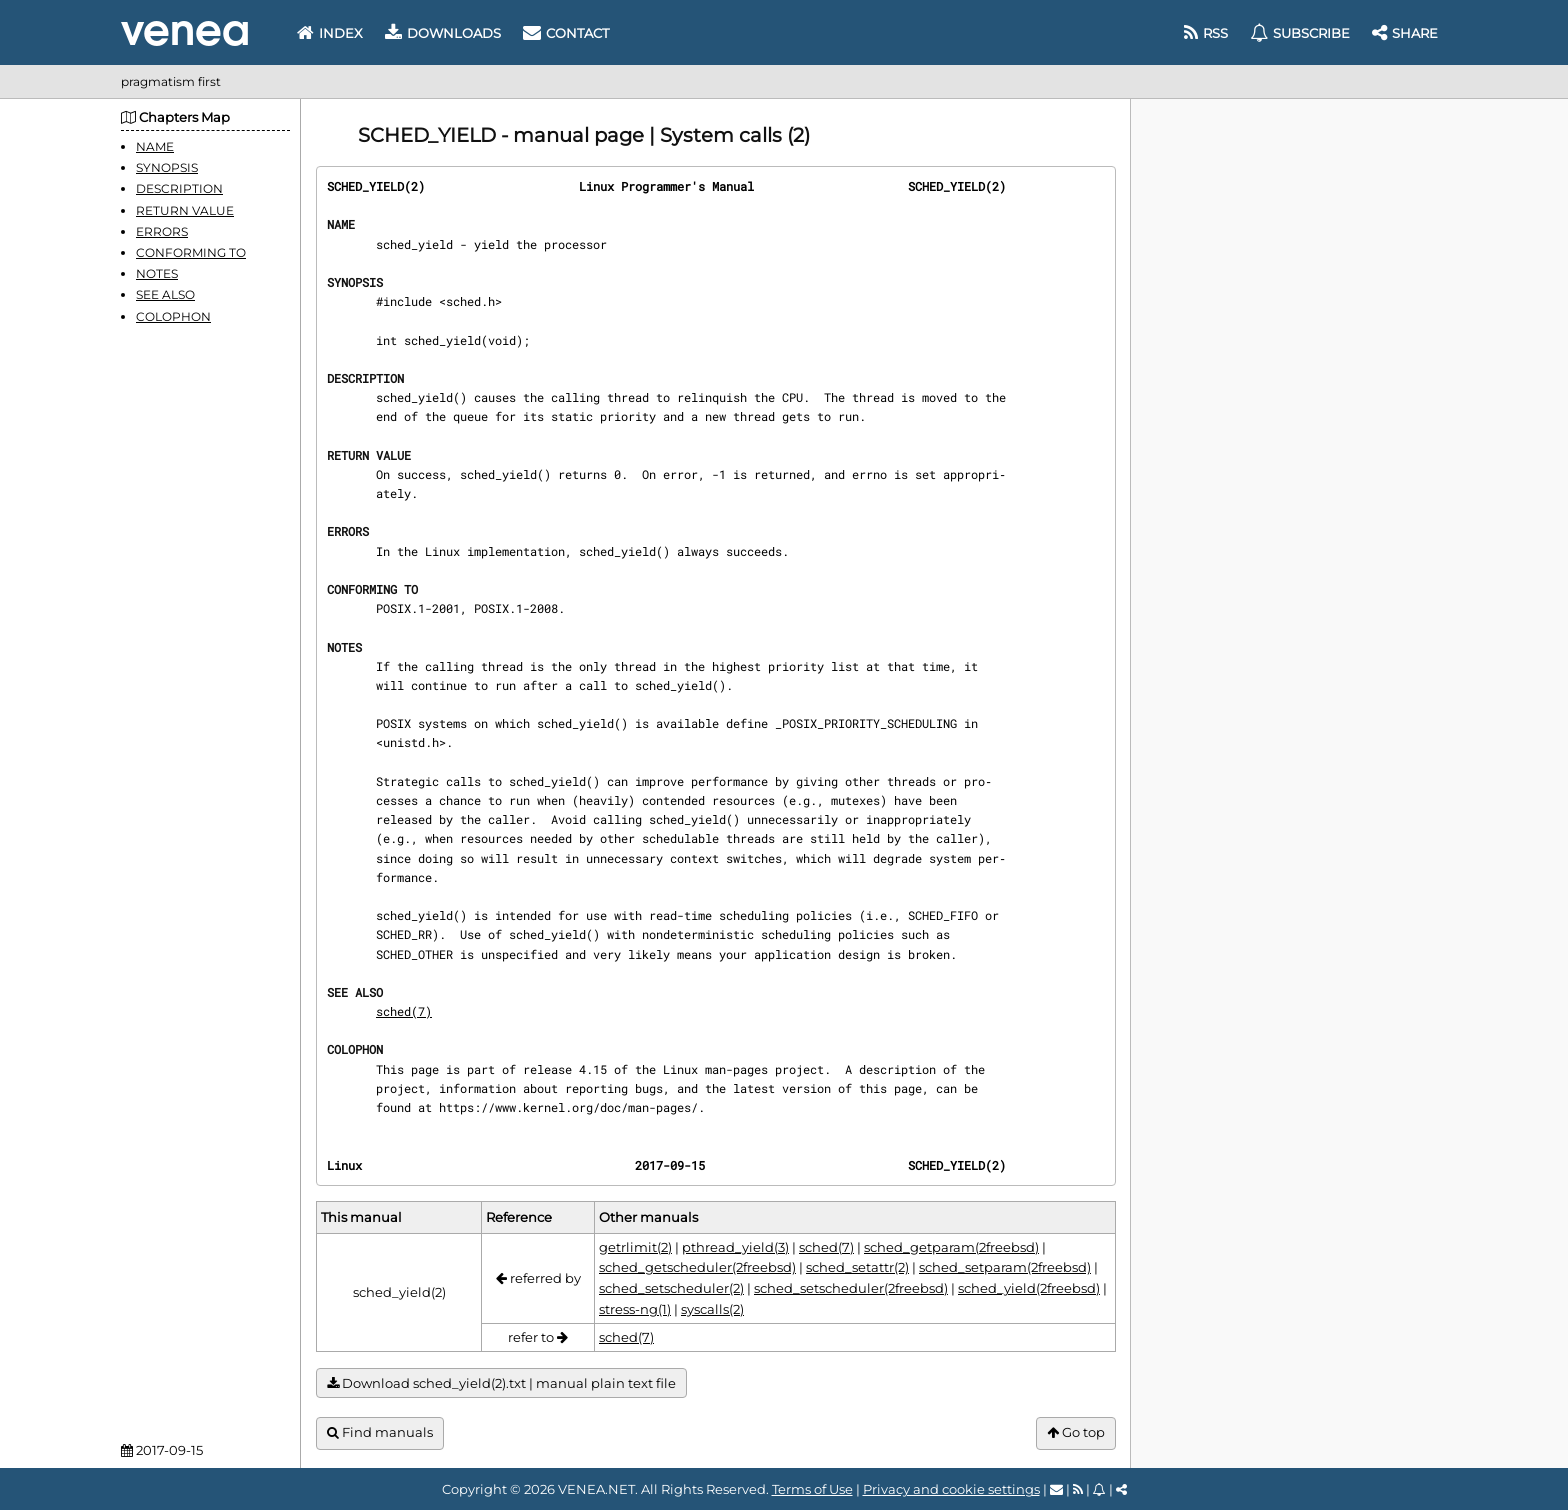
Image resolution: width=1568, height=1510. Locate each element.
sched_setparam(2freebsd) (1005, 1267)
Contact (566, 33)
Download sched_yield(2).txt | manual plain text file (501, 1383)
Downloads (443, 33)
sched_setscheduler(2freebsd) (851, 1288)
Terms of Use (812, 1489)
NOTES (157, 273)
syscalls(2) (712, 1309)
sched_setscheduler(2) (671, 1288)
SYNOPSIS (167, 167)
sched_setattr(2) (857, 1267)
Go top (1076, 1432)
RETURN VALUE (185, 210)
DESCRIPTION (179, 188)
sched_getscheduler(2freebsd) (697, 1267)
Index (330, 33)
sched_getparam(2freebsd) (951, 1247)
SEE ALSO (165, 294)
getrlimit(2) (635, 1247)
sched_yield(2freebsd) (1029, 1288)
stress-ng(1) (635, 1309)
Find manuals (380, 1432)
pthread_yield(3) (735, 1247)
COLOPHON (173, 316)
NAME (155, 146)
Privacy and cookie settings (951, 1489)
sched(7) (404, 1011)
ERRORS (162, 231)
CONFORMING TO (191, 252)
